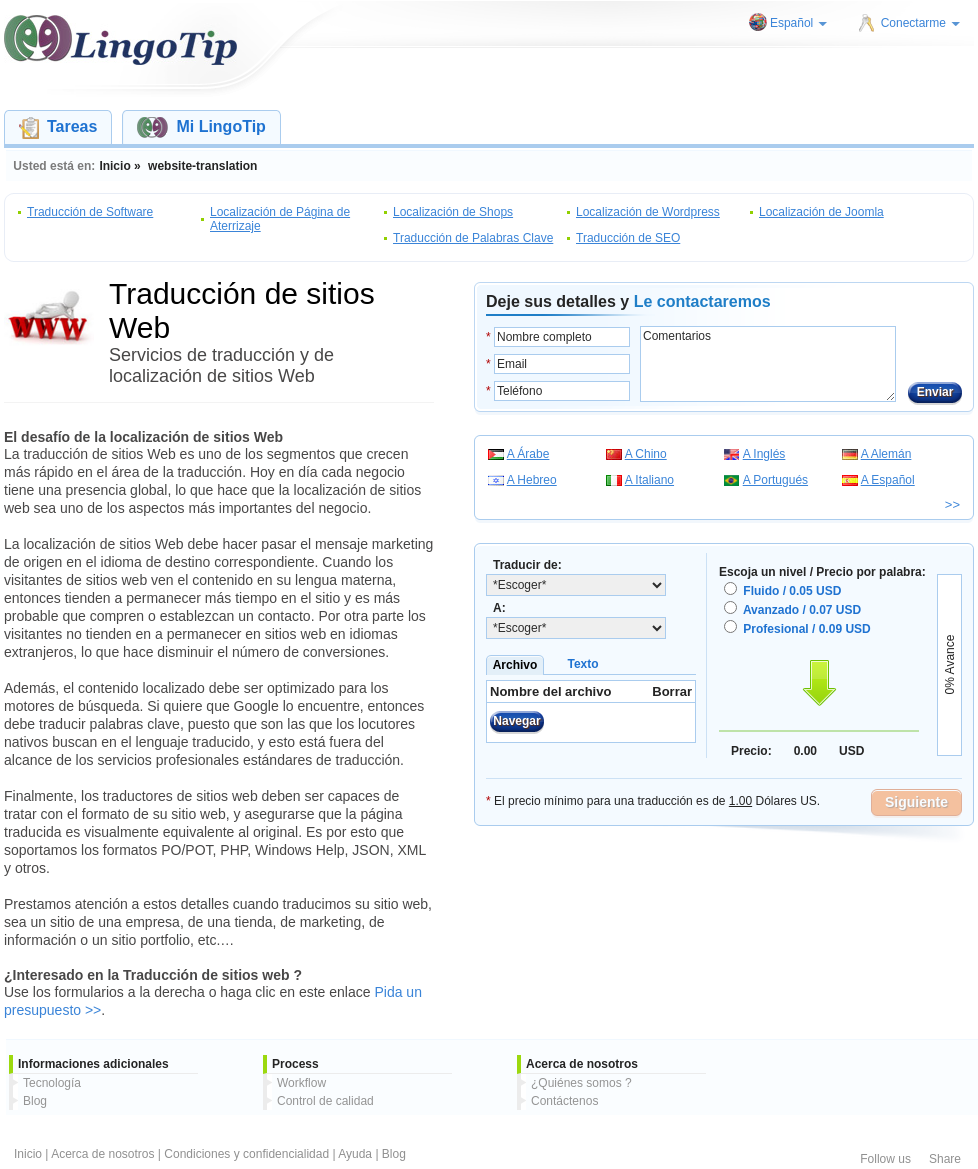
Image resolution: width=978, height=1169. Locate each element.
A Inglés (764, 454)
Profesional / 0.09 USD (806, 629)
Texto (582, 664)
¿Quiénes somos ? (581, 1083)
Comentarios (768, 364)
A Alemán (886, 454)
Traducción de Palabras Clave (473, 238)
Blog (35, 1101)
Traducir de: (527, 565)
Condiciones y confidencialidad (246, 1154)
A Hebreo (532, 480)
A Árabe (528, 454)
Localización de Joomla (821, 212)
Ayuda (355, 1154)
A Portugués (775, 480)
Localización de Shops (453, 212)
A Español (888, 480)
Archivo (515, 665)
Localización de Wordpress (648, 212)
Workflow (301, 1083)
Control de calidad (325, 1101)
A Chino (646, 454)
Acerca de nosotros (102, 1154)
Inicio (28, 1154)
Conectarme (920, 23)
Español (798, 23)
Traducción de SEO (628, 238)
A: (499, 608)
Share (945, 1159)
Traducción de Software (90, 212)
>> (952, 504)
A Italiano (649, 480)
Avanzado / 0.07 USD (802, 610)
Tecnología (52, 1083)
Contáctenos (564, 1101)
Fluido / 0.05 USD (792, 591)
